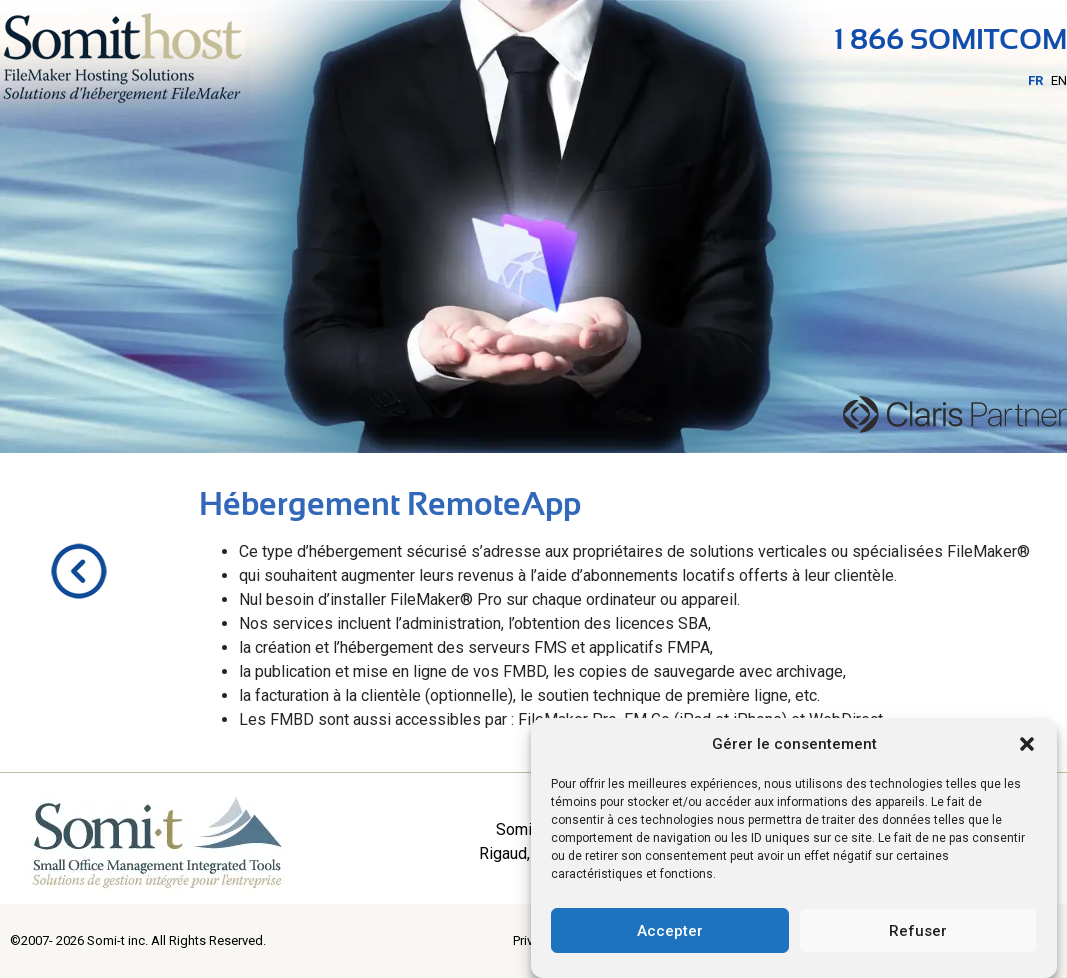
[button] (1027, 744)
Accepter (670, 931)
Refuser (918, 931)
